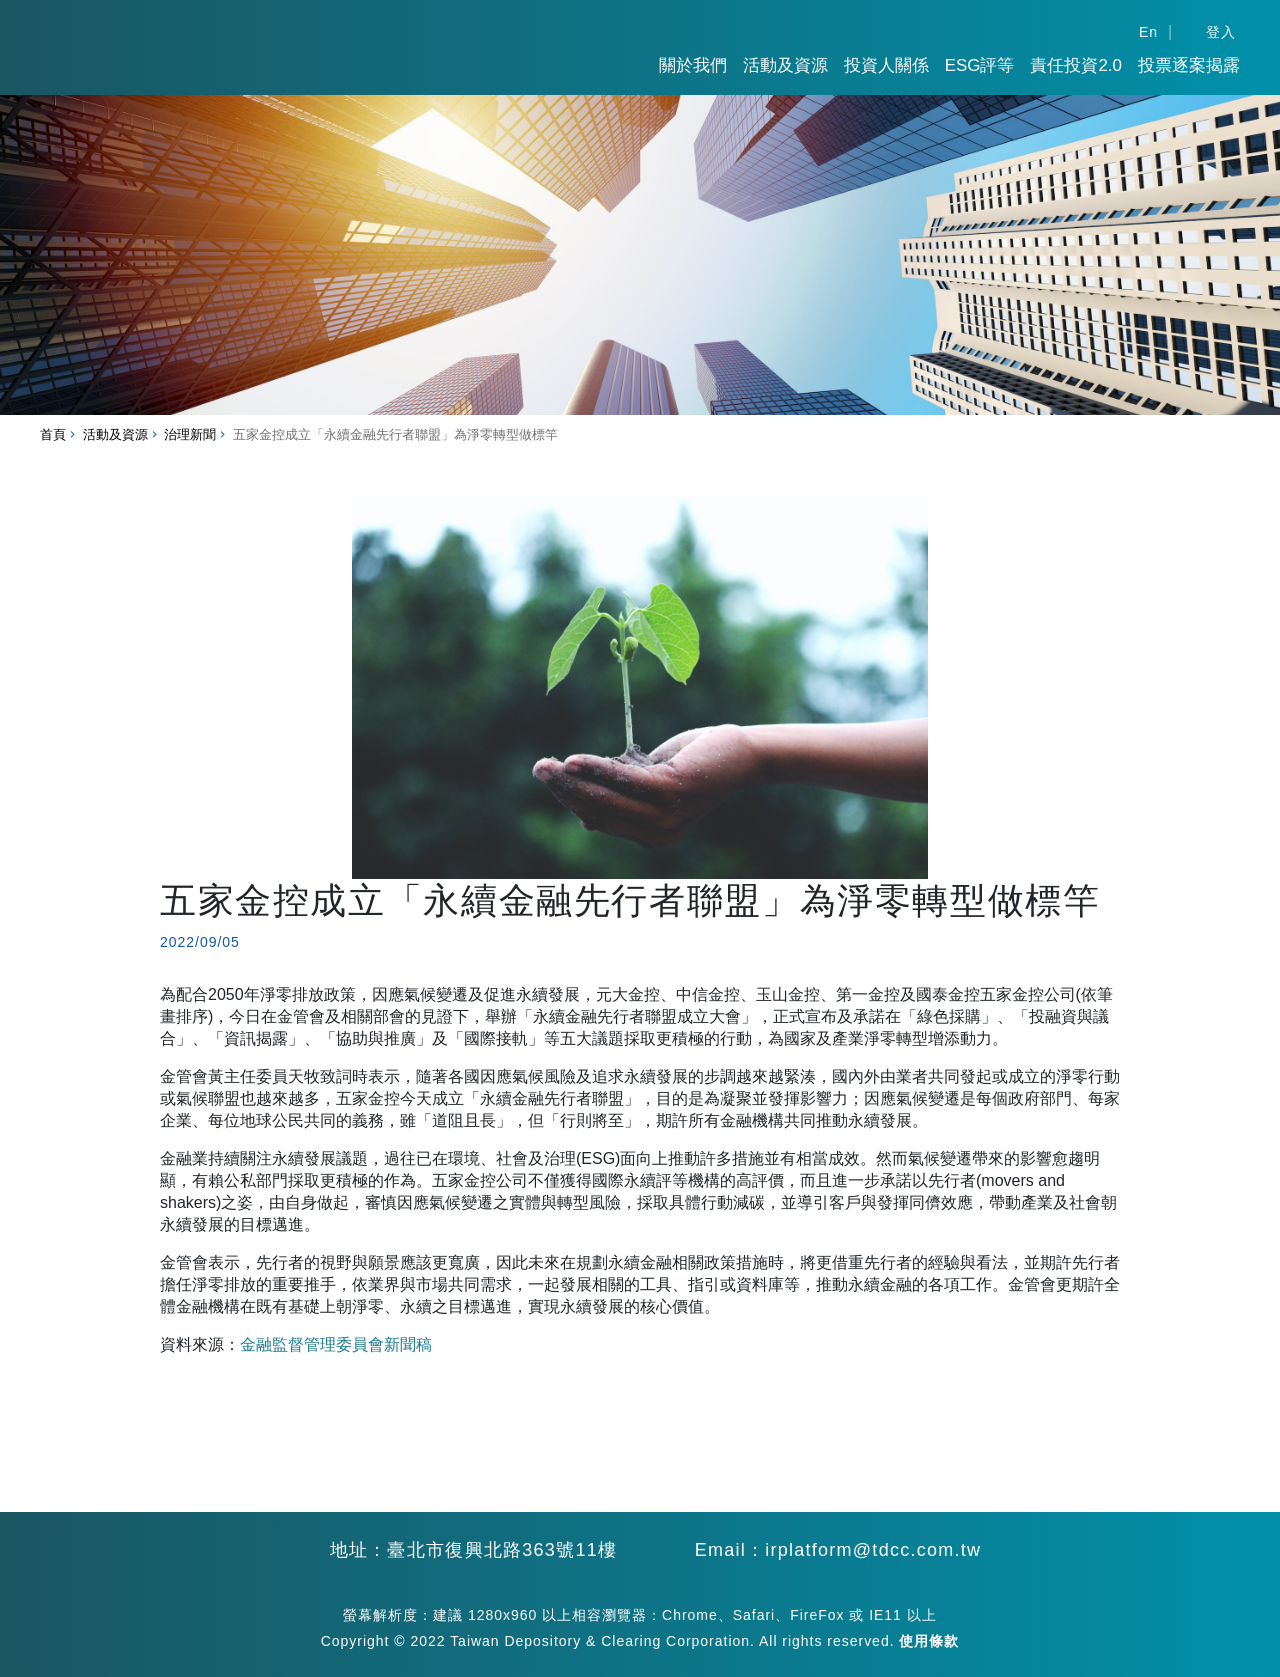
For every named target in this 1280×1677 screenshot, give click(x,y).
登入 (1221, 32)
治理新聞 (190, 434)
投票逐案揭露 (1189, 65)
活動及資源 (785, 65)
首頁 (53, 434)
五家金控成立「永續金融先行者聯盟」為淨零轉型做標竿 (395, 434)
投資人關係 (886, 65)
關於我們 (693, 65)
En (1148, 32)
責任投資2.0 (1076, 65)
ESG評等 (980, 65)
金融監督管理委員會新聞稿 (336, 1344)
